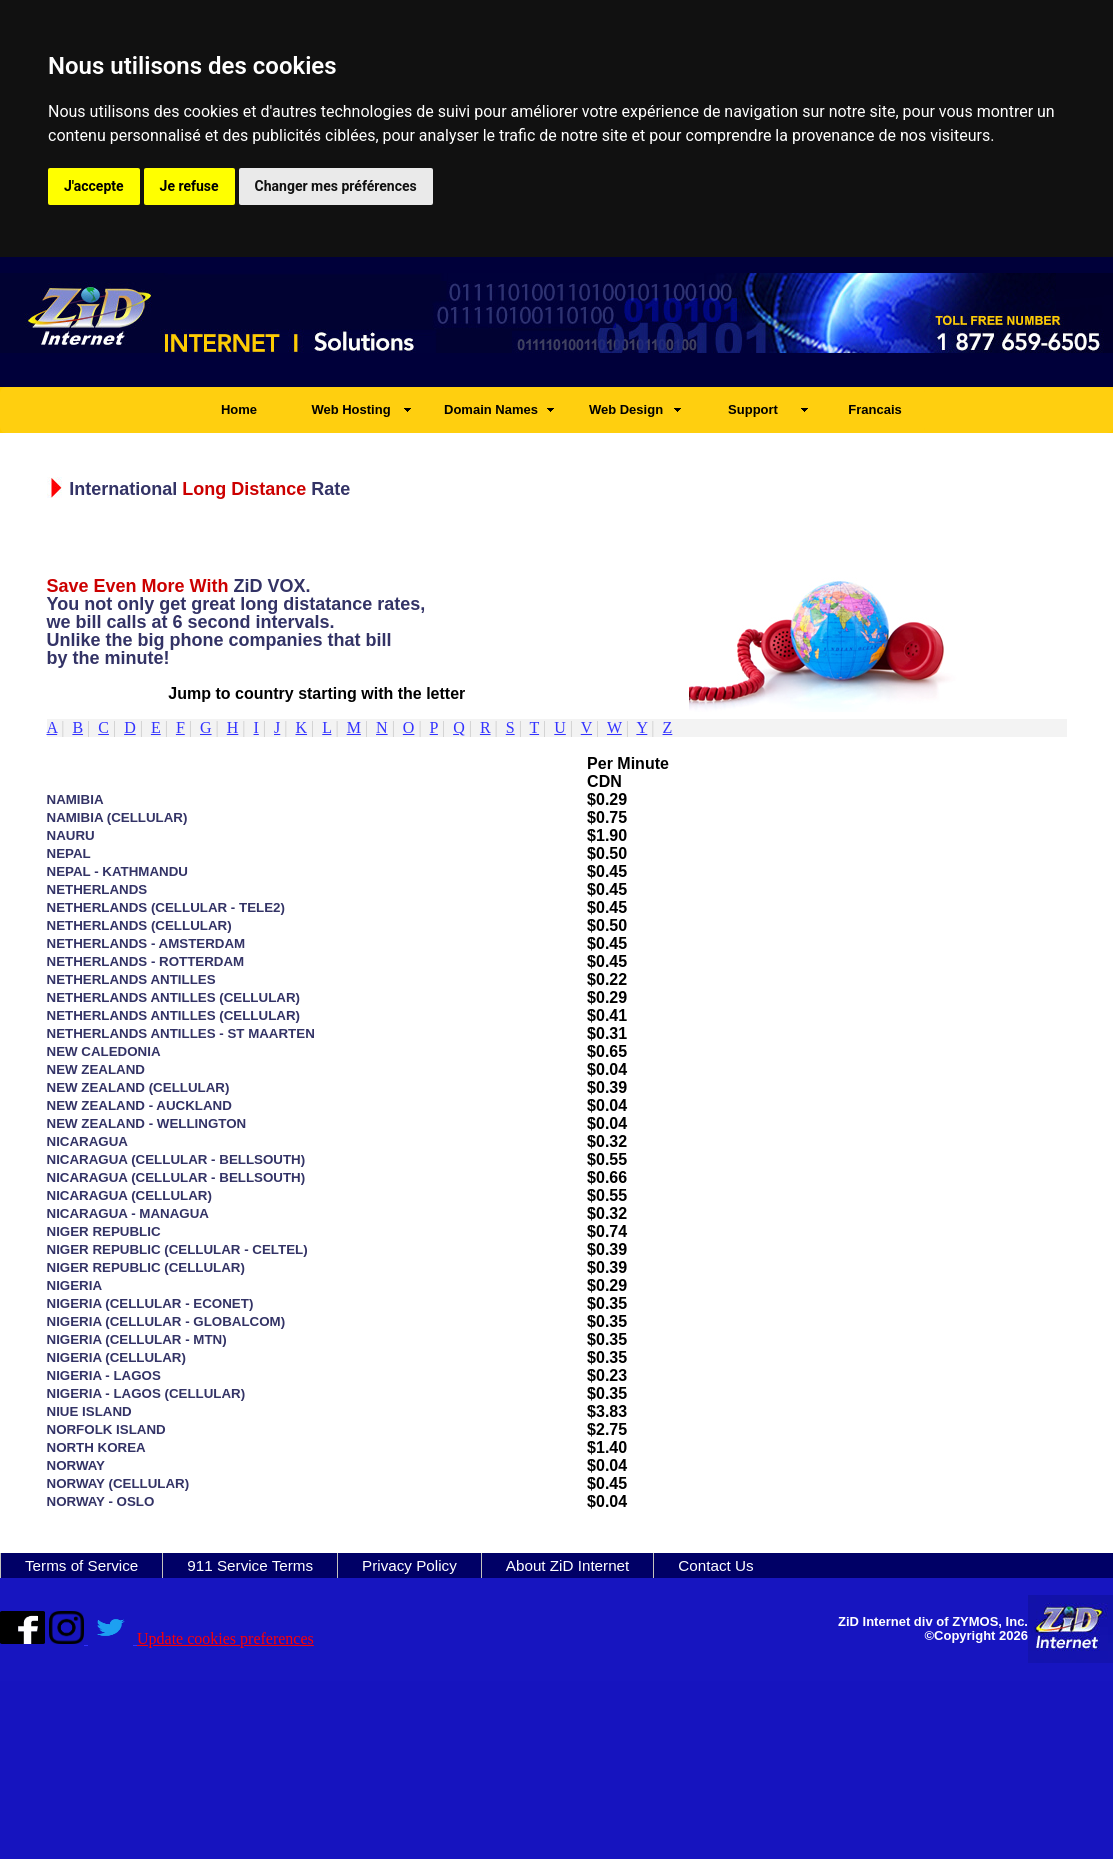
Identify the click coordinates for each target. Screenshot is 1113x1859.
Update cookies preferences (225, 1638)
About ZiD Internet (568, 1565)
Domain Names (491, 409)
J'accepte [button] (94, 186)
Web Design (626, 409)
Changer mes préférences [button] (336, 186)
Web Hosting (350, 409)
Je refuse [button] (189, 186)
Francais (874, 409)
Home (239, 409)
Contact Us (715, 1565)
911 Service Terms (250, 1565)
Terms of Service (81, 1565)
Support (753, 409)
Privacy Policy (409, 1565)
